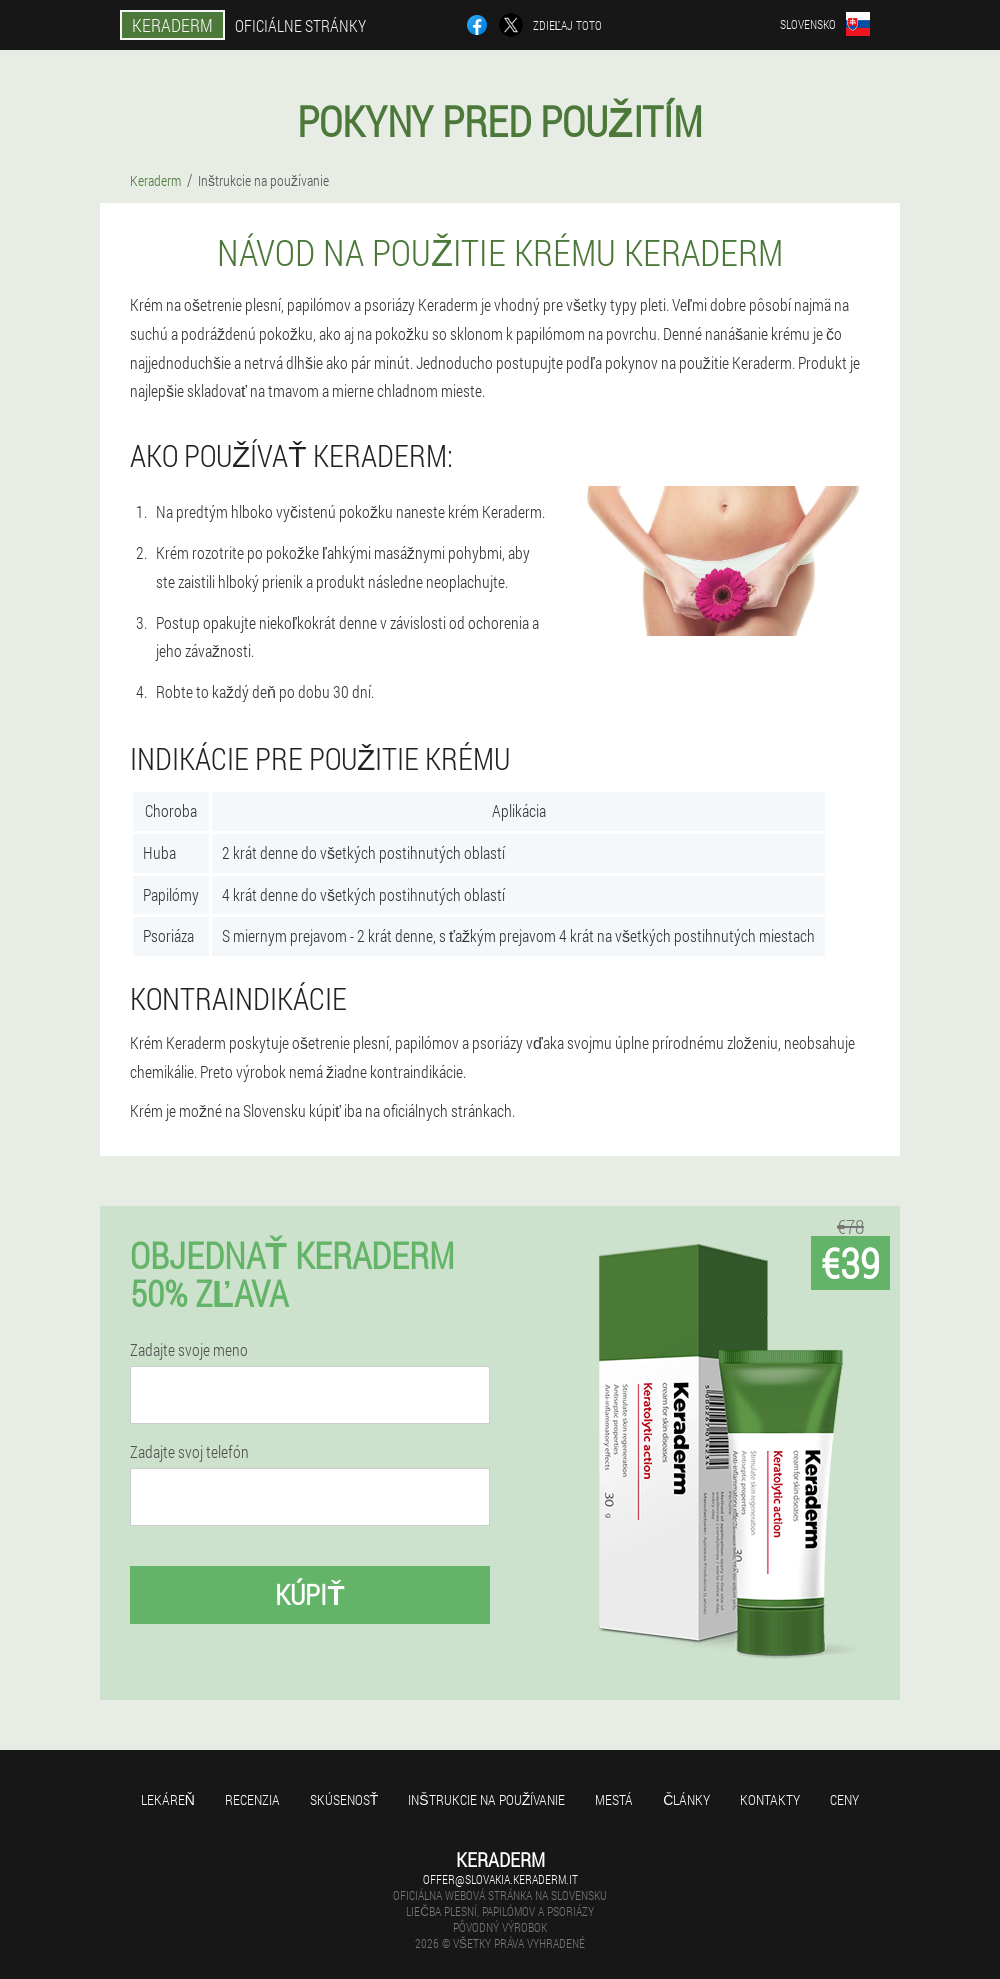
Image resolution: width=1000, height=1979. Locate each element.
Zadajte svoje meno (189, 1350)
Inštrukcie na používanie (486, 1799)
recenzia (252, 1799)
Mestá (614, 1799)
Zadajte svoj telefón (189, 1452)
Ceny (844, 1799)
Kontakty (770, 1799)
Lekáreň (168, 1799)
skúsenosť (344, 1799)
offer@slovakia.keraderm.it (500, 1879)
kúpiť (309, 1594)
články (686, 1799)
